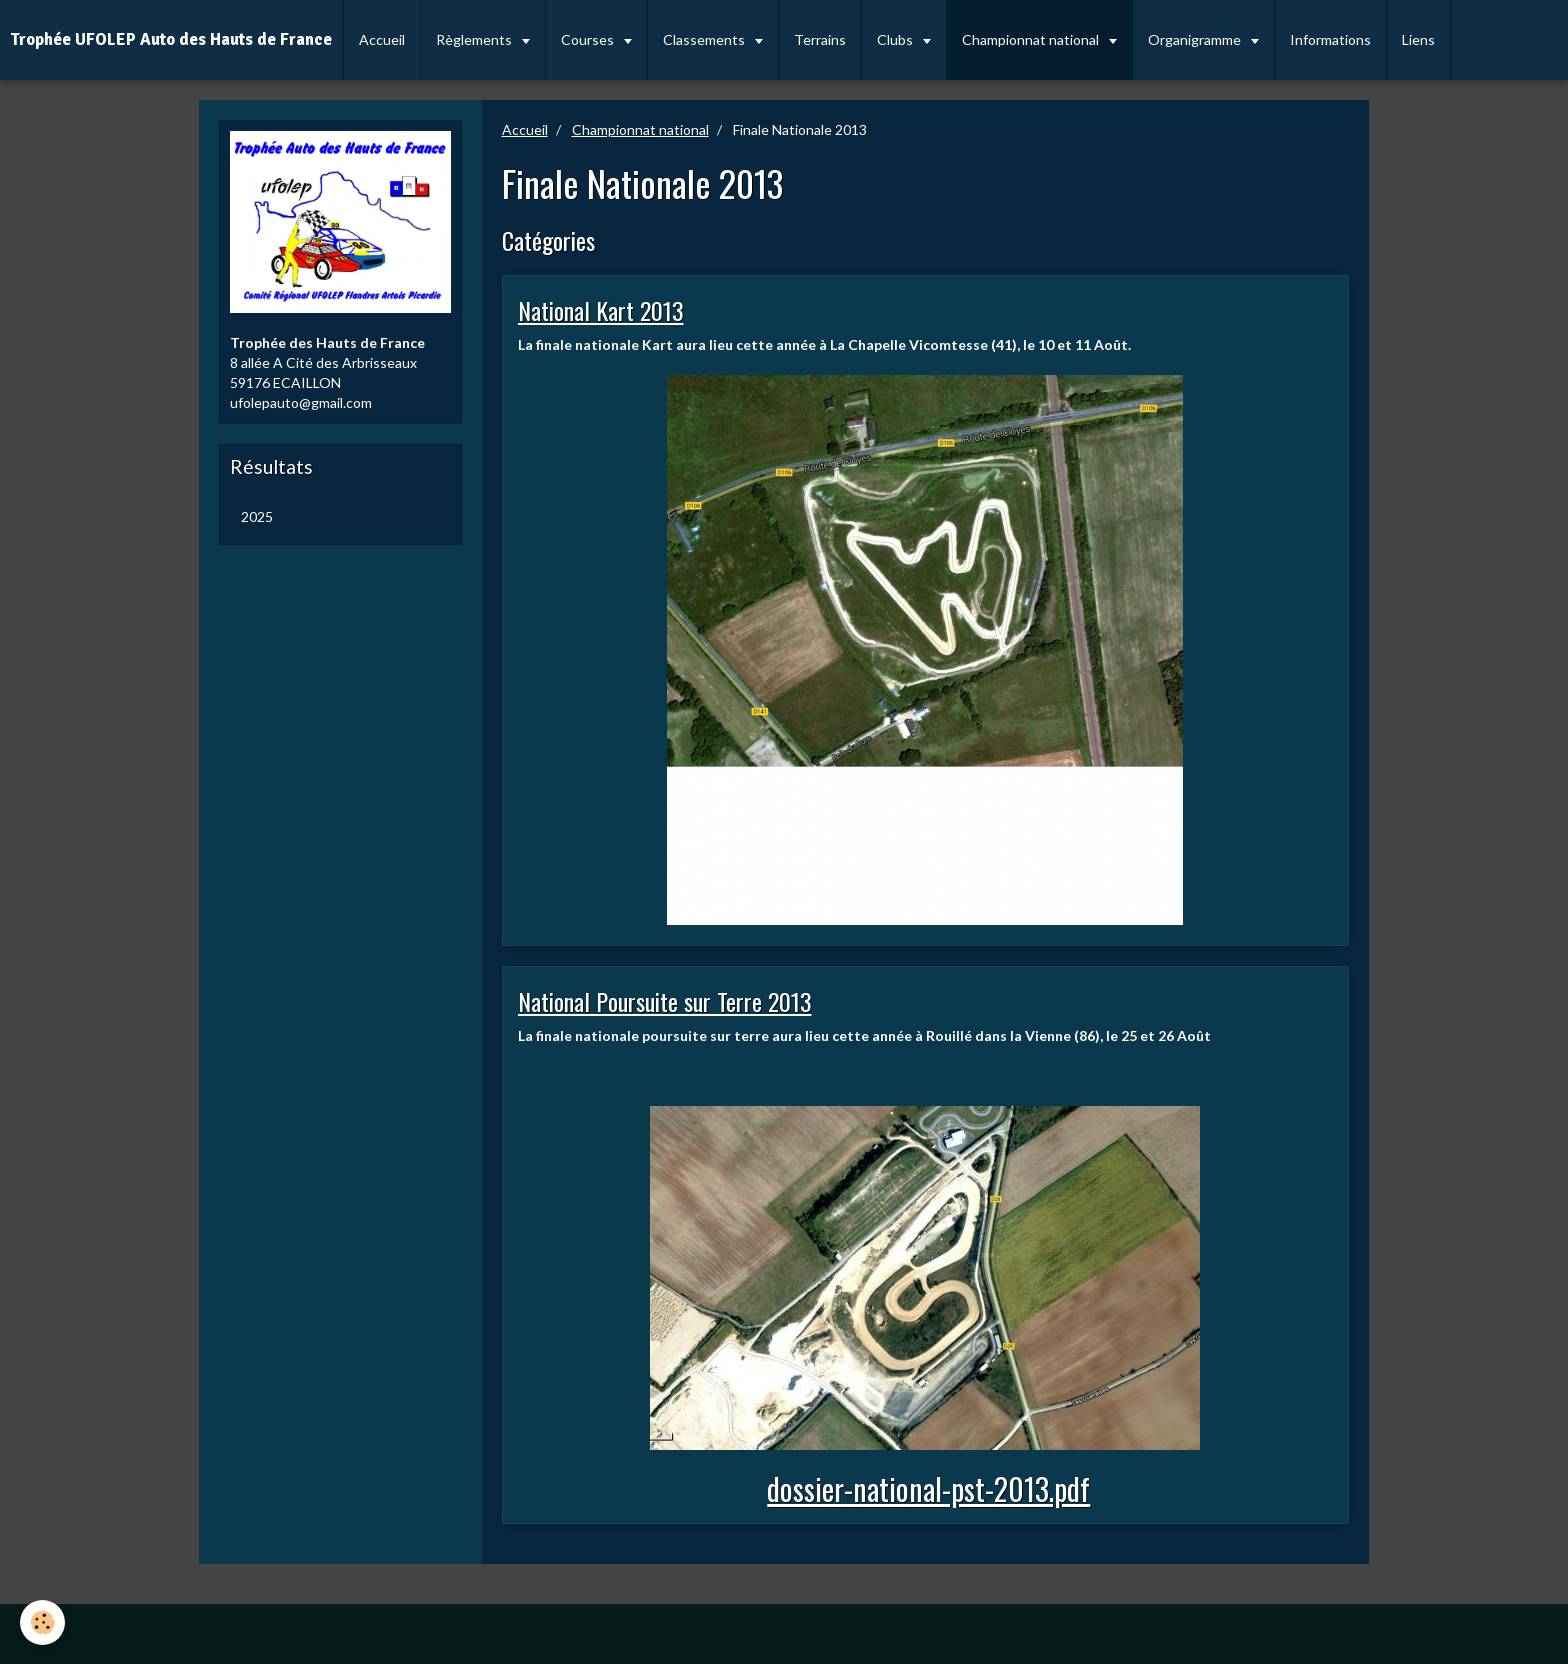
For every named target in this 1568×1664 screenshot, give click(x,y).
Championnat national (1032, 39)
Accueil (382, 39)
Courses (589, 39)
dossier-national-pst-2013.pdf (928, 1488)
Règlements (475, 39)
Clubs (896, 39)
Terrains (820, 39)
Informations (1330, 39)
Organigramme (1196, 39)
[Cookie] (42, 1622)
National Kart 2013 (601, 310)
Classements (705, 39)
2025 (257, 516)
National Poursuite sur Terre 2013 (665, 1001)
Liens (1418, 39)
